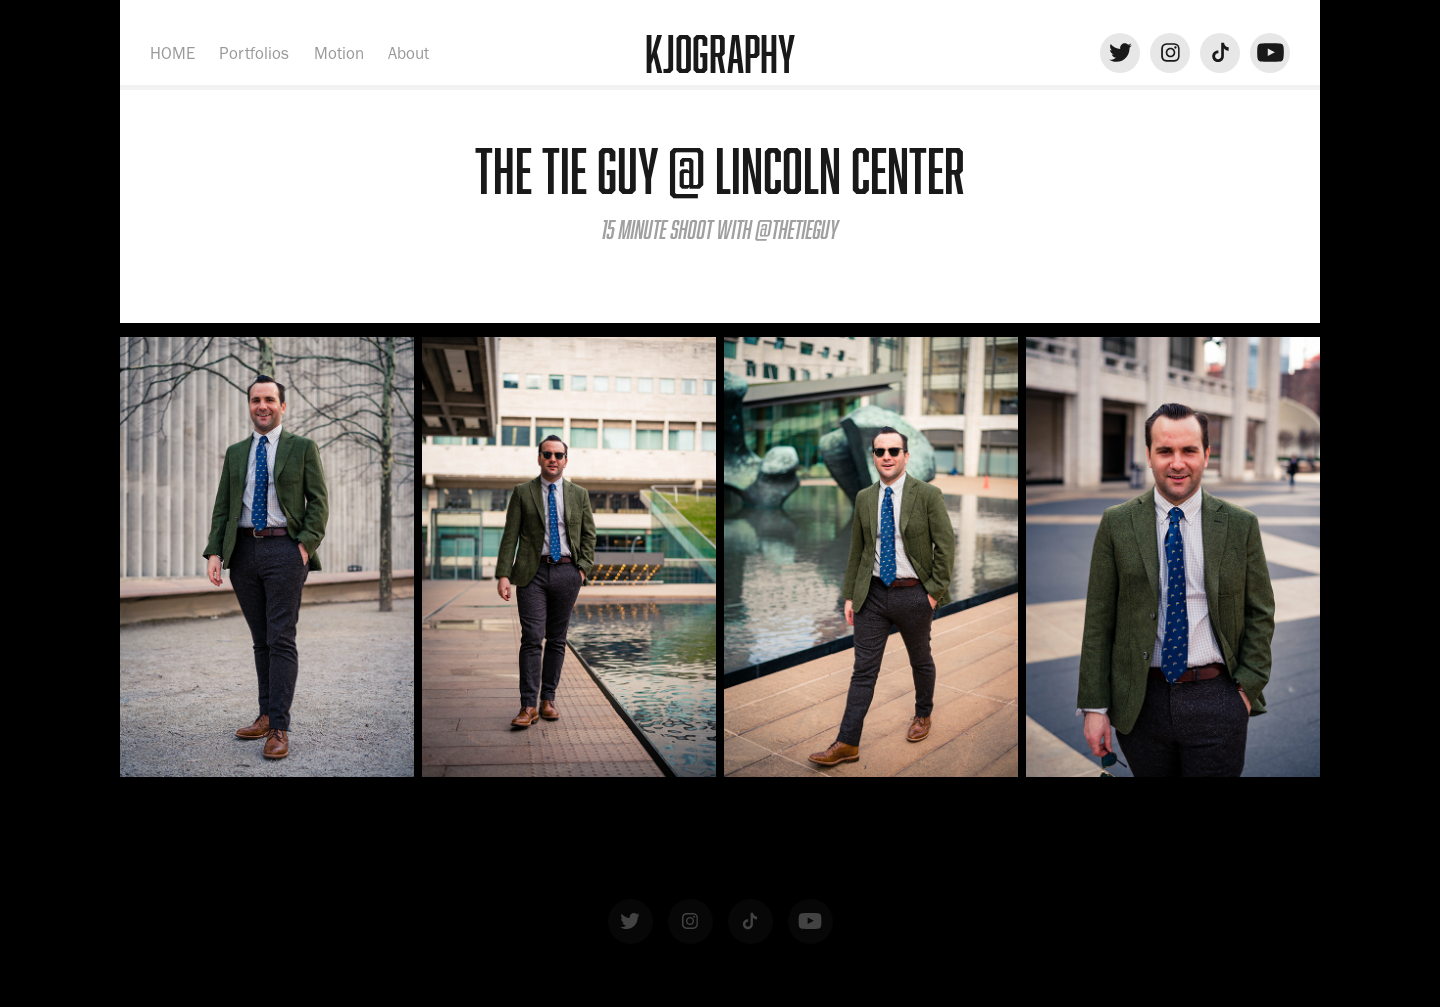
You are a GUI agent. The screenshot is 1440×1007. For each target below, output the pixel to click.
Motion (339, 53)
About (408, 53)
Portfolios (254, 53)
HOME (172, 53)
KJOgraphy (720, 53)
